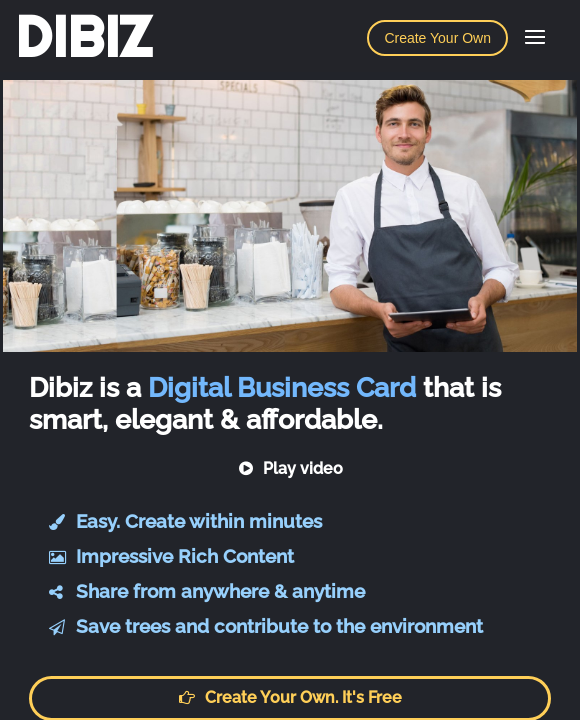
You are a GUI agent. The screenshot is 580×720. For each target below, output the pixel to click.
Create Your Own (437, 38)
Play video (290, 468)
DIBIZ (83, 37)
